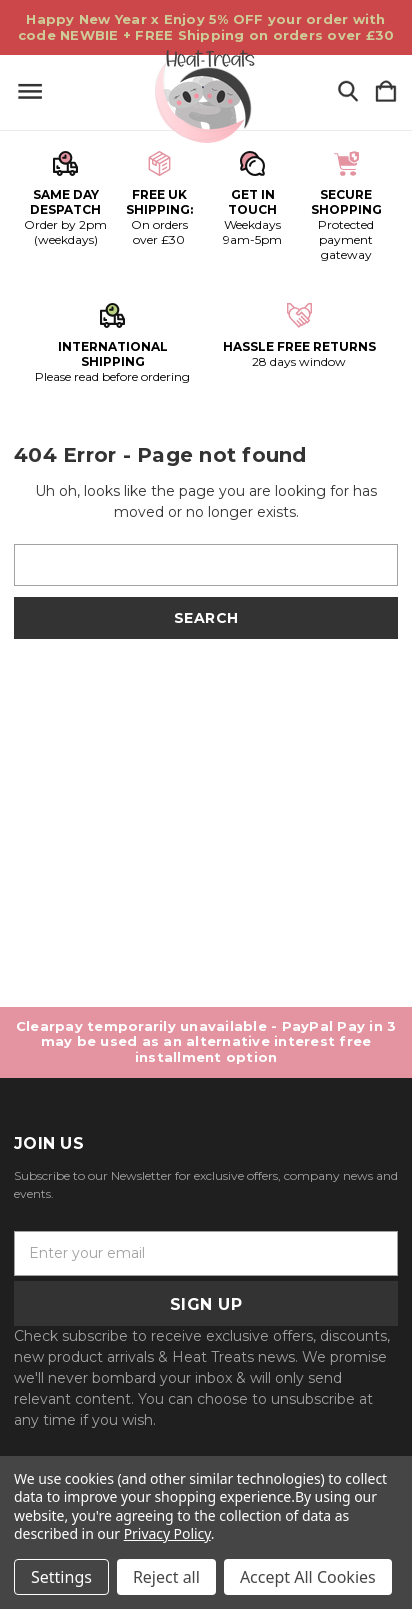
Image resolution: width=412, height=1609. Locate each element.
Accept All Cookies (308, 1577)
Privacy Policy (167, 1533)
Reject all (166, 1577)
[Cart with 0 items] (386, 92)
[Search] (348, 92)
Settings (61, 1577)
